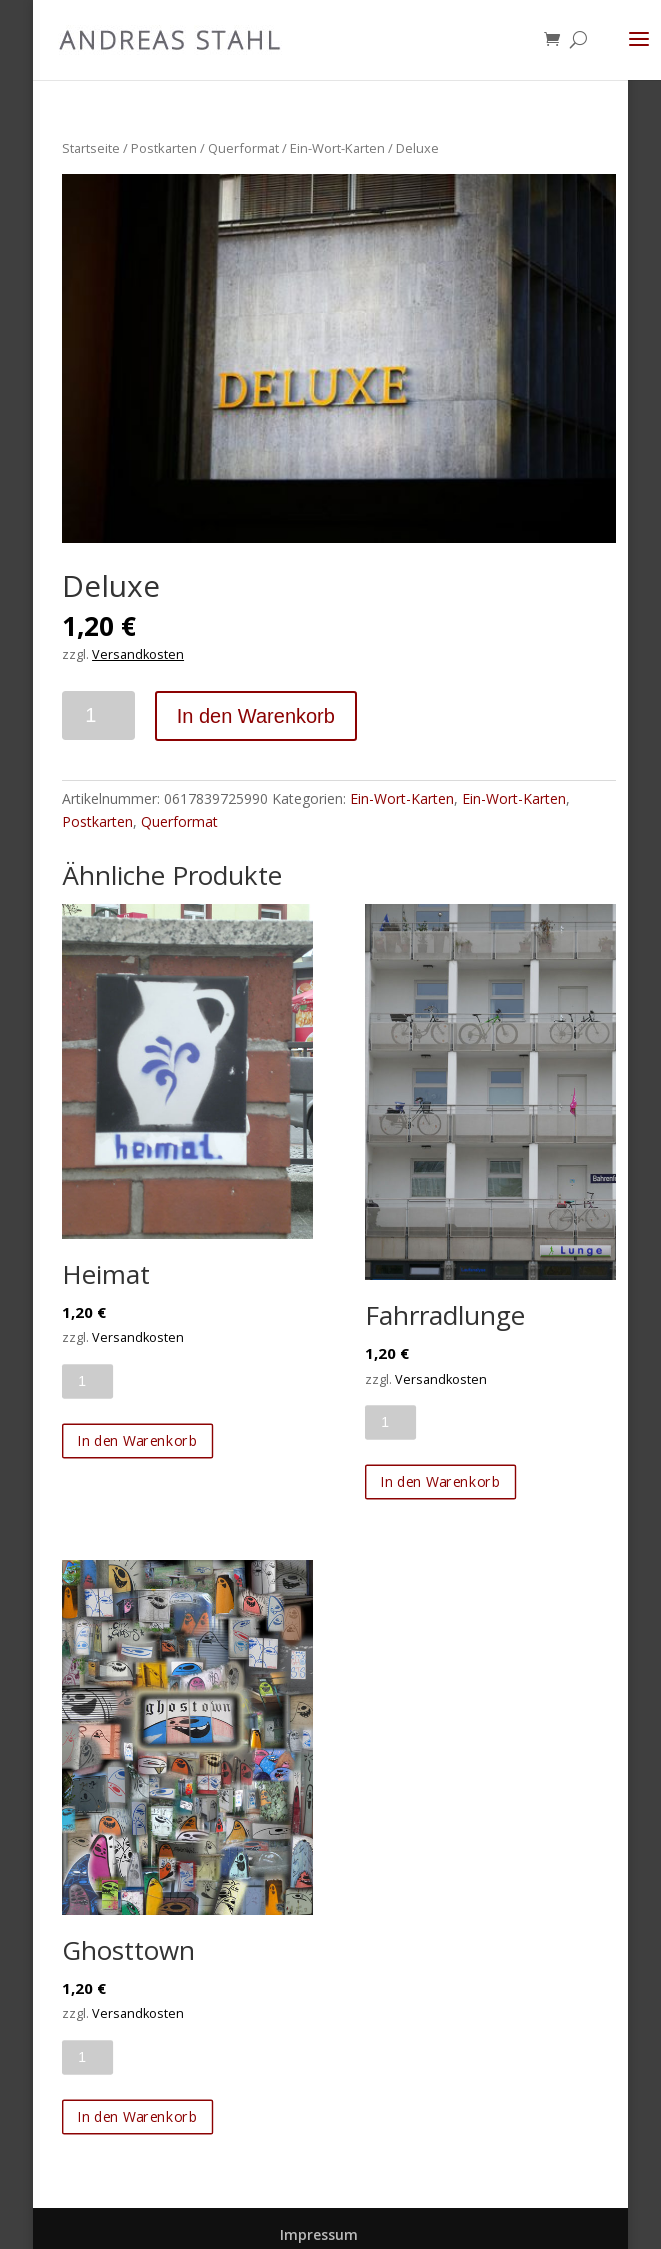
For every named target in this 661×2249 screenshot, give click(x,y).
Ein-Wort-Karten (337, 148)
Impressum (319, 2234)
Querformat (243, 148)
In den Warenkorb (256, 716)
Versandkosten (138, 654)
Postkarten (164, 148)
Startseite (91, 148)
